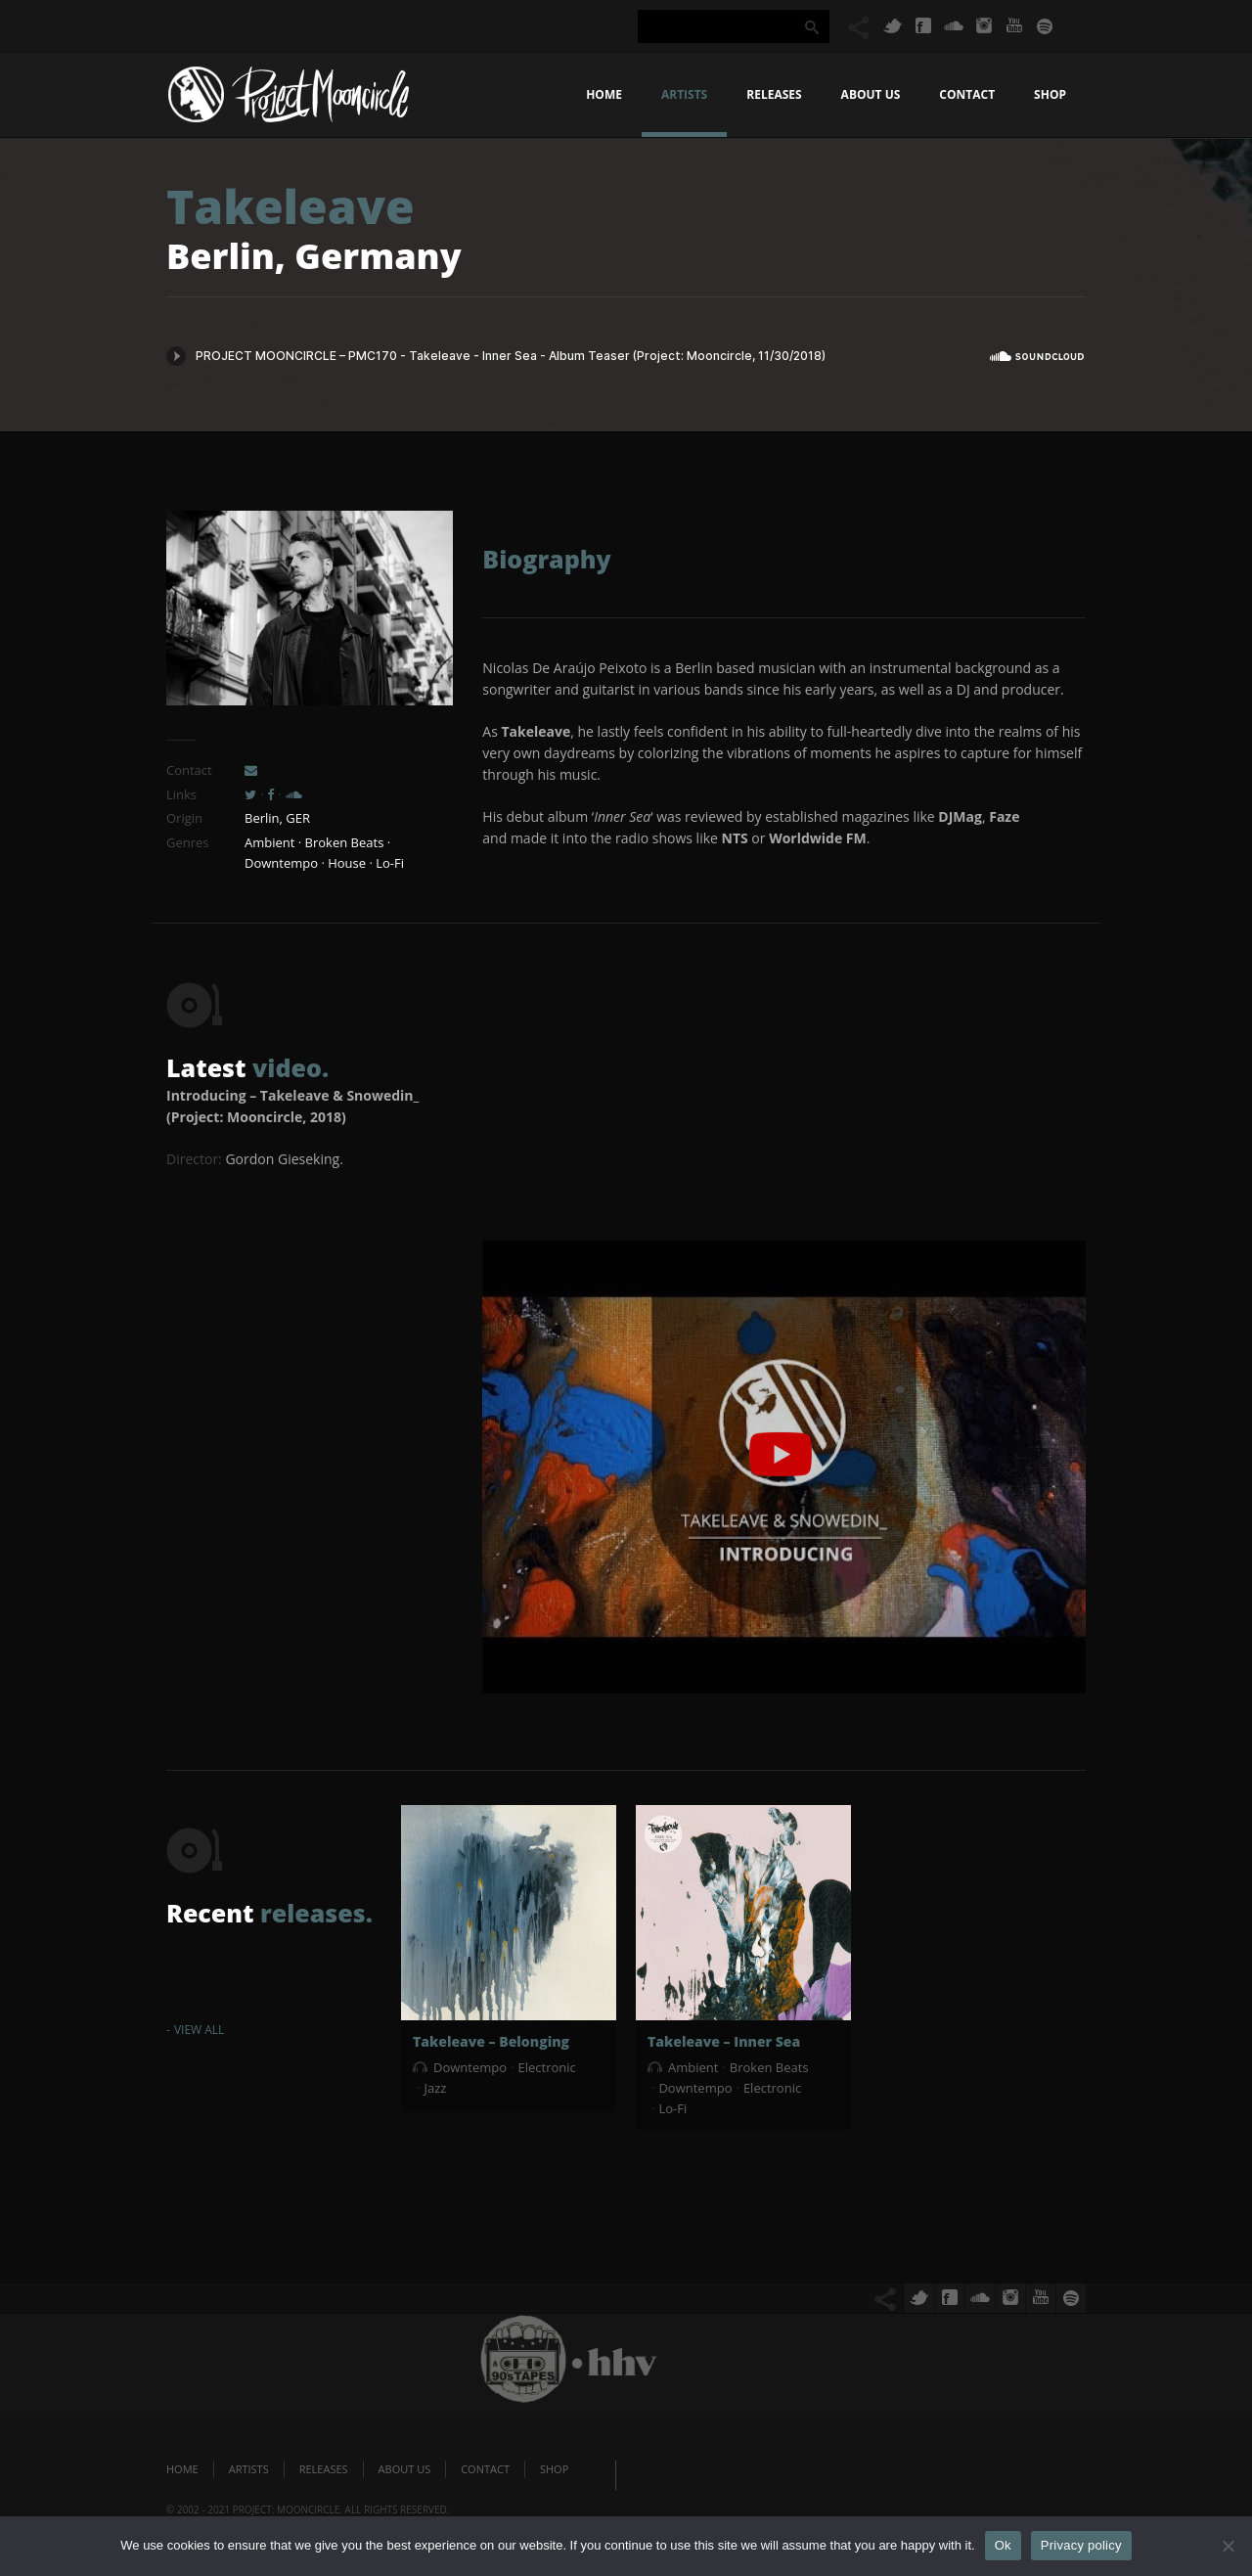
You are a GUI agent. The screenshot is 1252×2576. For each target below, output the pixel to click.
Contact (967, 94)
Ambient (693, 2067)
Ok (1003, 2545)
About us (871, 94)
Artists (684, 94)
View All (199, 2029)
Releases (773, 94)
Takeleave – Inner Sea (724, 2041)
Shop (1050, 94)
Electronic (546, 2067)
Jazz (435, 2088)
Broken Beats (769, 2067)
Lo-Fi (672, 2108)
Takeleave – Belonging (491, 2041)
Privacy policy (1081, 2545)
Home (604, 94)
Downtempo (470, 2067)
